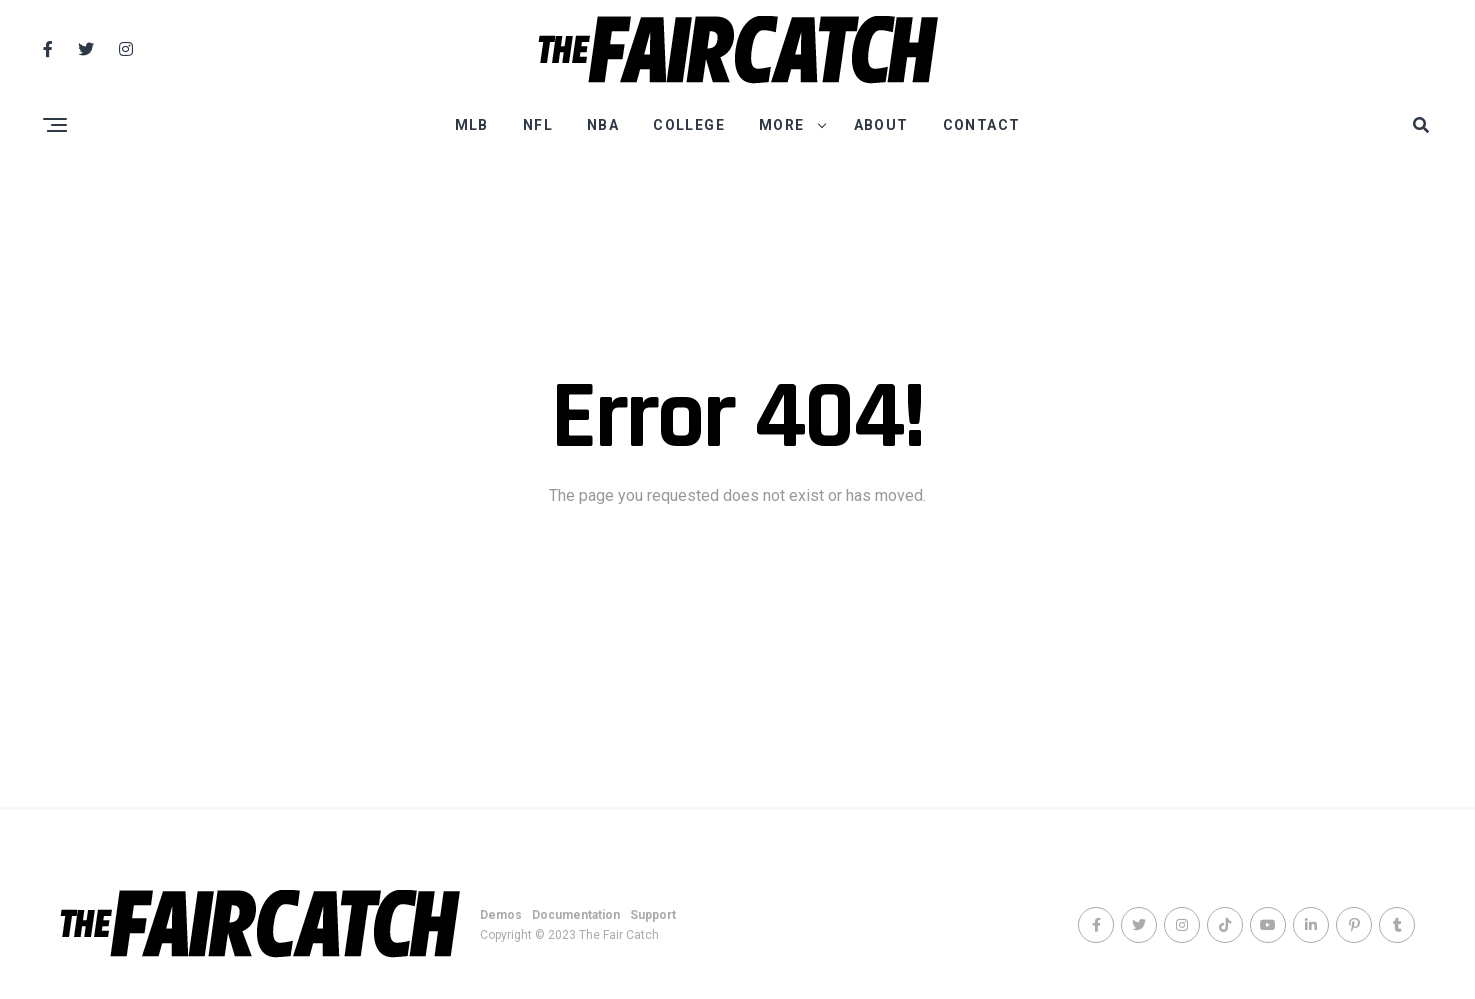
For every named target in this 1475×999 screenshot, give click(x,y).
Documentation (576, 915)
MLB (472, 125)
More (782, 125)
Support (653, 915)
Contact (982, 125)
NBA (603, 125)
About (881, 125)
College (689, 125)
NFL (538, 125)
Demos (501, 915)
